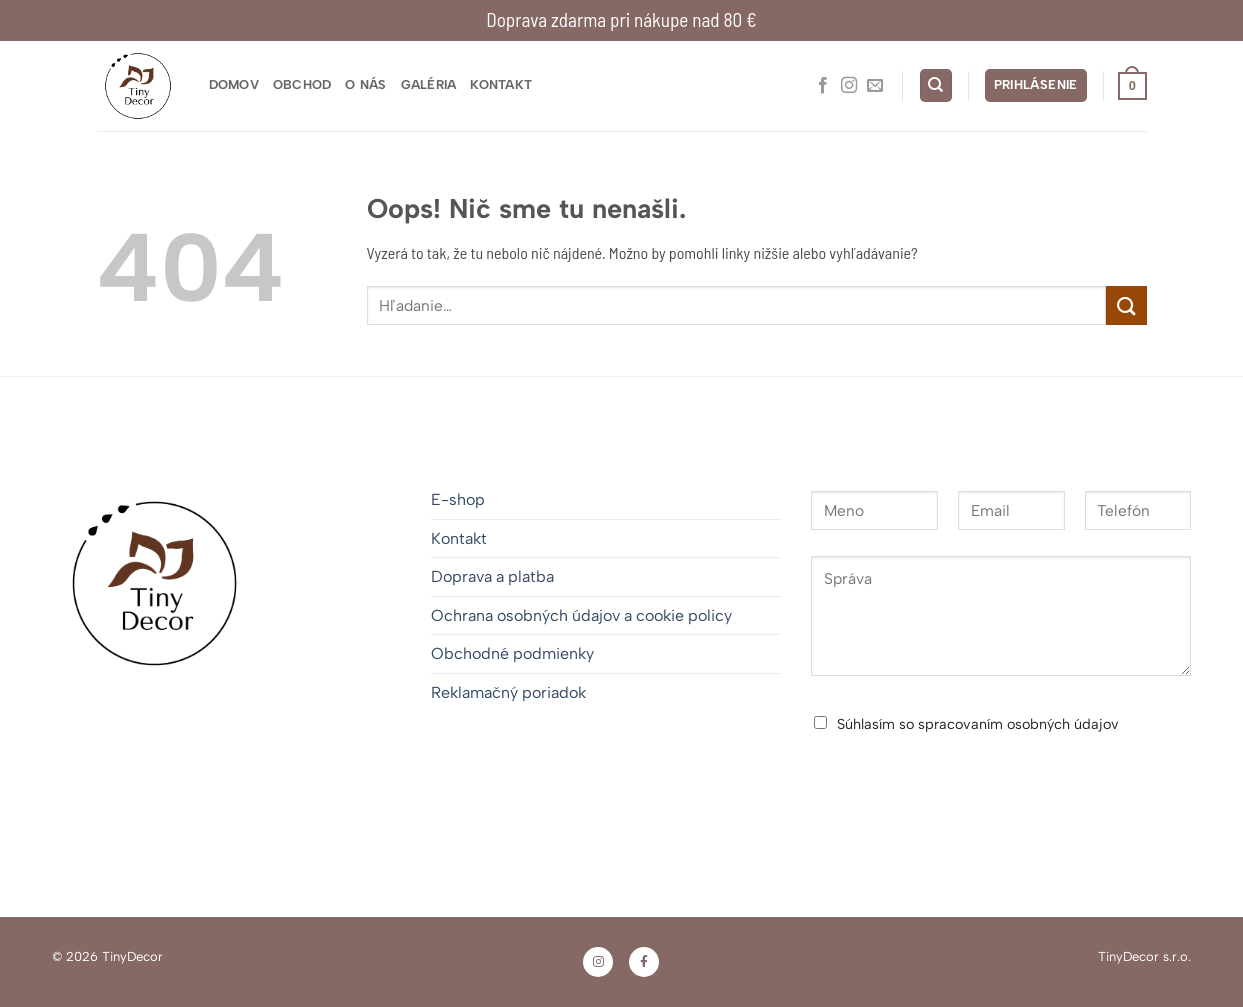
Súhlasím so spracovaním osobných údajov (978, 724)
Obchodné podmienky (512, 653)
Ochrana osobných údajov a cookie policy (581, 615)
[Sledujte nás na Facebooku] (823, 86)
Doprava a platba (492, 576)
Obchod (302, 84)
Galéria (429, 84)
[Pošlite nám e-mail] (875, 86)
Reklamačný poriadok (508, 692)
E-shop (458, 499)
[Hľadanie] (936, 85)
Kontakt (501, 84)
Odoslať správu (903, 776)
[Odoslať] (1126, 305)
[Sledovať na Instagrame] (849, 86)
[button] (1036, 85)
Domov (234, 84)
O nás (365, 84)
